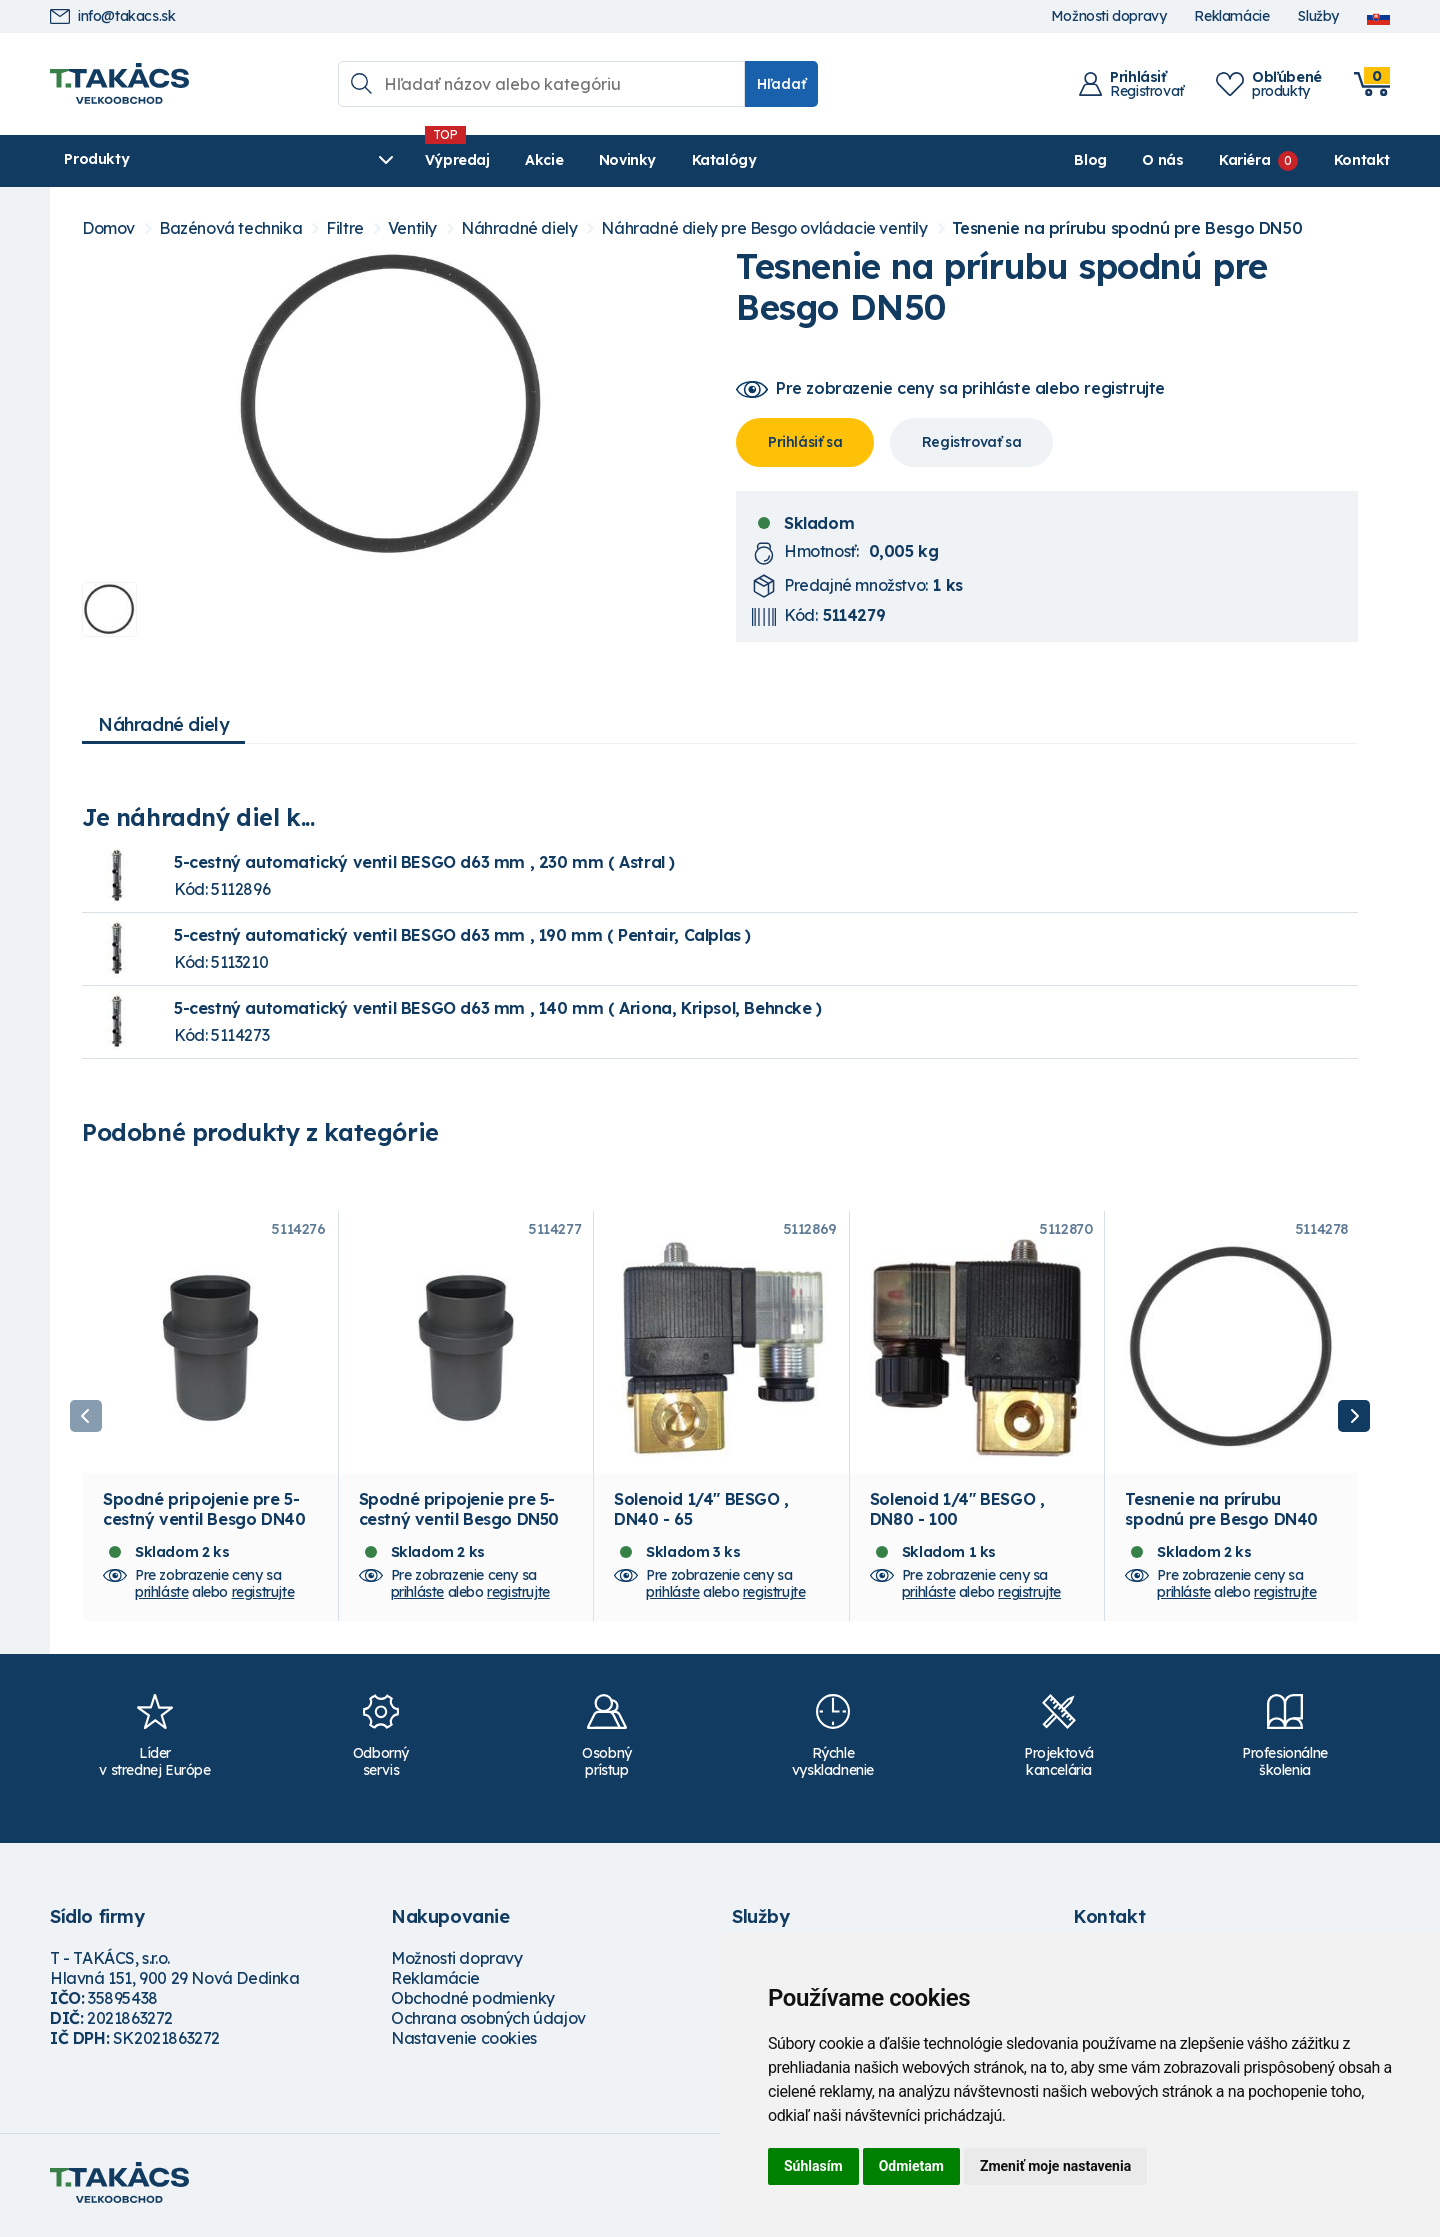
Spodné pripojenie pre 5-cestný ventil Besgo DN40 (204, 1515)
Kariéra (1244, 160)
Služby (1318, 16)
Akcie (441, 160)
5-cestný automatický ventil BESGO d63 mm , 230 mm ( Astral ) (424, 862)
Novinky (524, 160)
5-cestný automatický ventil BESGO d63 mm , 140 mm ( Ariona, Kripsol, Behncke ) (498, 1008)
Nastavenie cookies (464, 2044)
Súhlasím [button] (813, 2166)
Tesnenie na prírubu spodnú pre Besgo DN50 (1127, 228)
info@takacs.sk (112, 16)
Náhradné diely (519, 228)
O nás (1162, 160)
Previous (86, 1419)
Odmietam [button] (911, 2166)
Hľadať (781, 84)
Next (1354, 1419)
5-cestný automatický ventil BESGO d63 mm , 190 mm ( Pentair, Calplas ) (462, 935)
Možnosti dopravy (1109, 16)
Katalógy (621, 160)
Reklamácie (1231, 16)
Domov (108, 228)
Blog (1090, 160)
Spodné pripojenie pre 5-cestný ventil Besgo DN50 (459, 1515)
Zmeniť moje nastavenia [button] (1055, 2166)
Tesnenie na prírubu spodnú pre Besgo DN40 (1221, 1515)
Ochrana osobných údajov (488, 2024)
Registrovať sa (971, 442)
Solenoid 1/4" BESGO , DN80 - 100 (957, 1515)
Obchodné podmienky (473, 2004)
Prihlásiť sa (805, 442)
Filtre (345, 228)
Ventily (412, 228)
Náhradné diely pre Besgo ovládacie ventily (764, 228)
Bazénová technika (230, 228)
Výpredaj (354, 160)
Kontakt (1362, 160)
